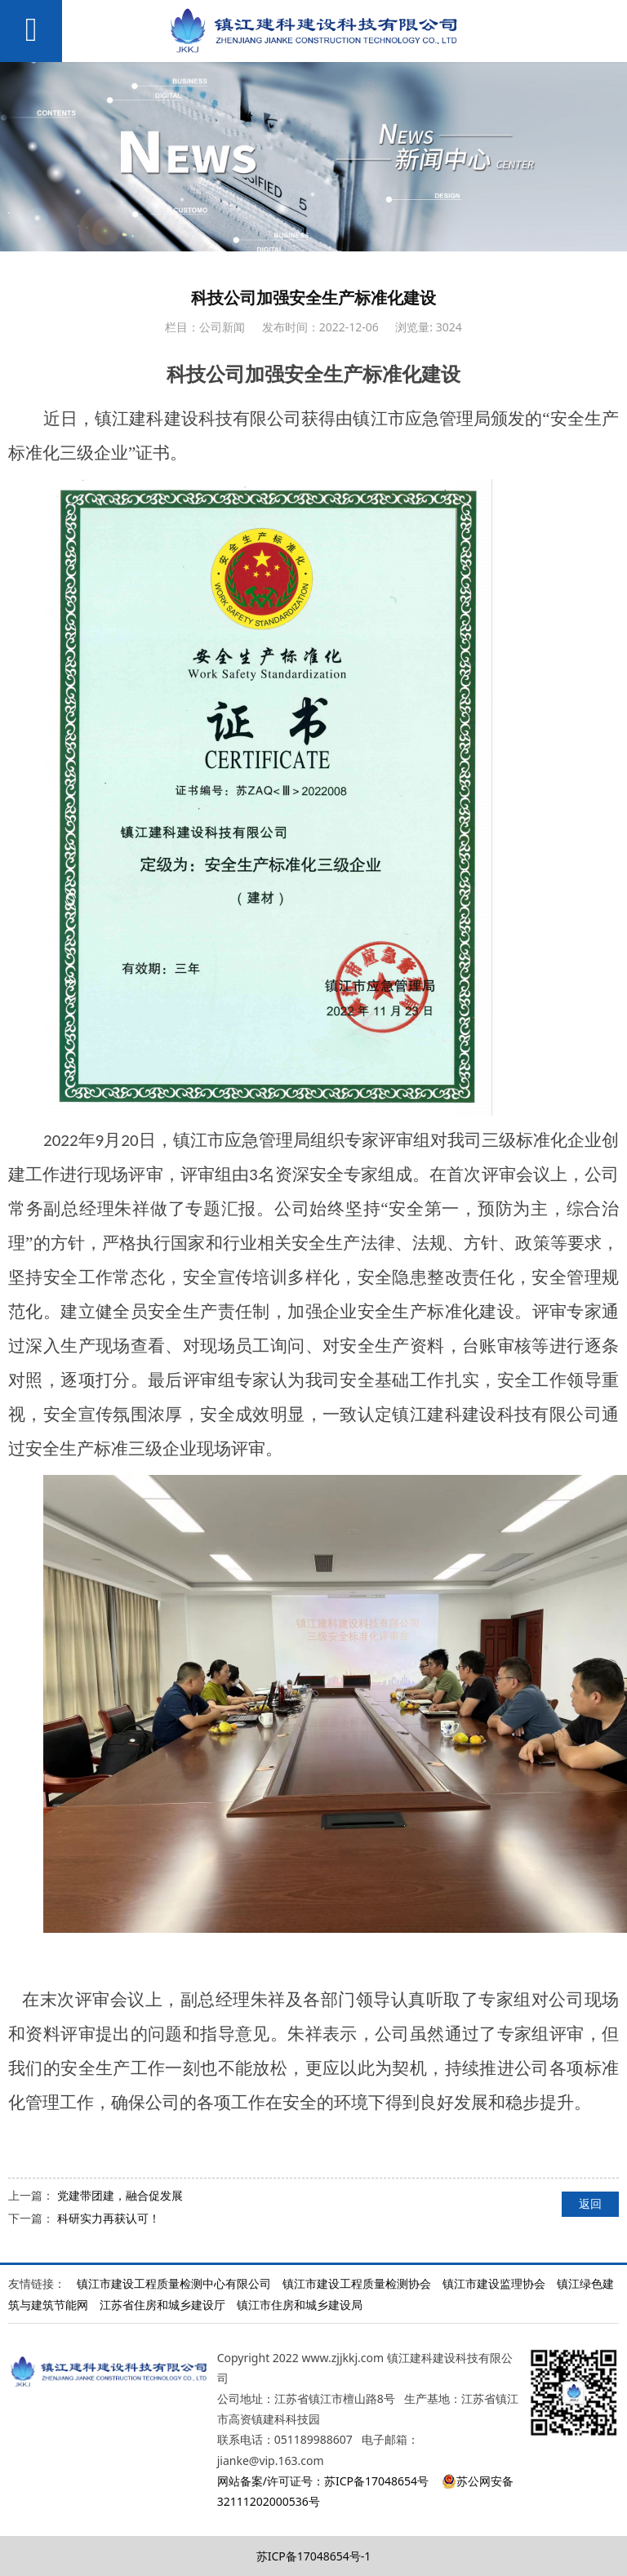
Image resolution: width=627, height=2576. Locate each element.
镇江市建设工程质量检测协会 (356, 2283)
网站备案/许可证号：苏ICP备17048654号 (323, 2481)
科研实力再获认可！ (108, 2218)
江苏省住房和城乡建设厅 (162, 2304)
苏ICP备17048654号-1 (313, 2556)
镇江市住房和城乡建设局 (299, 2304)
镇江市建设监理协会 (493, 2283)
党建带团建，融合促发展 (120, 2195)
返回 (590, 2203)
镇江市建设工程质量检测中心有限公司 (174, 2283)
